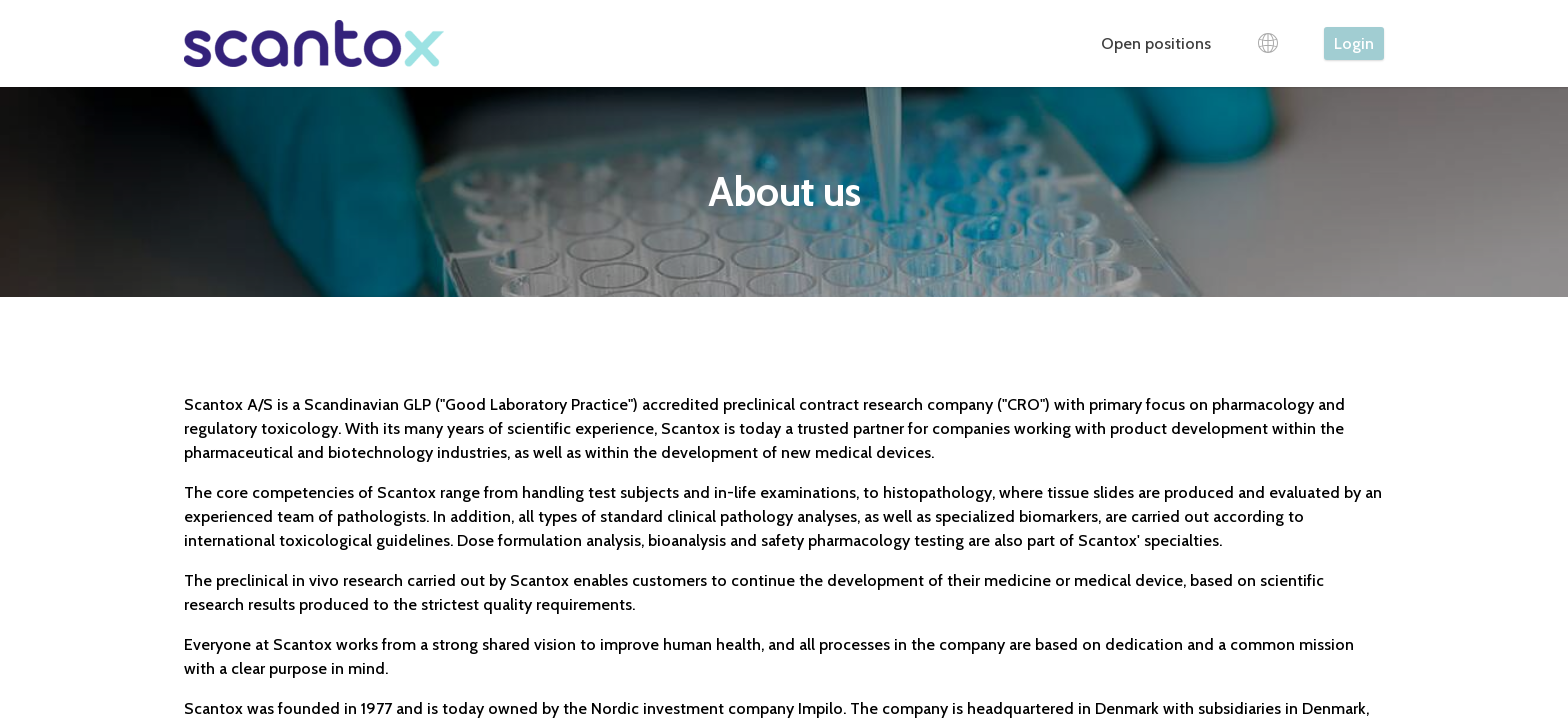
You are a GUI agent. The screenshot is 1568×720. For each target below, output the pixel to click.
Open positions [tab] (1156, 43)
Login (1354, 43)
